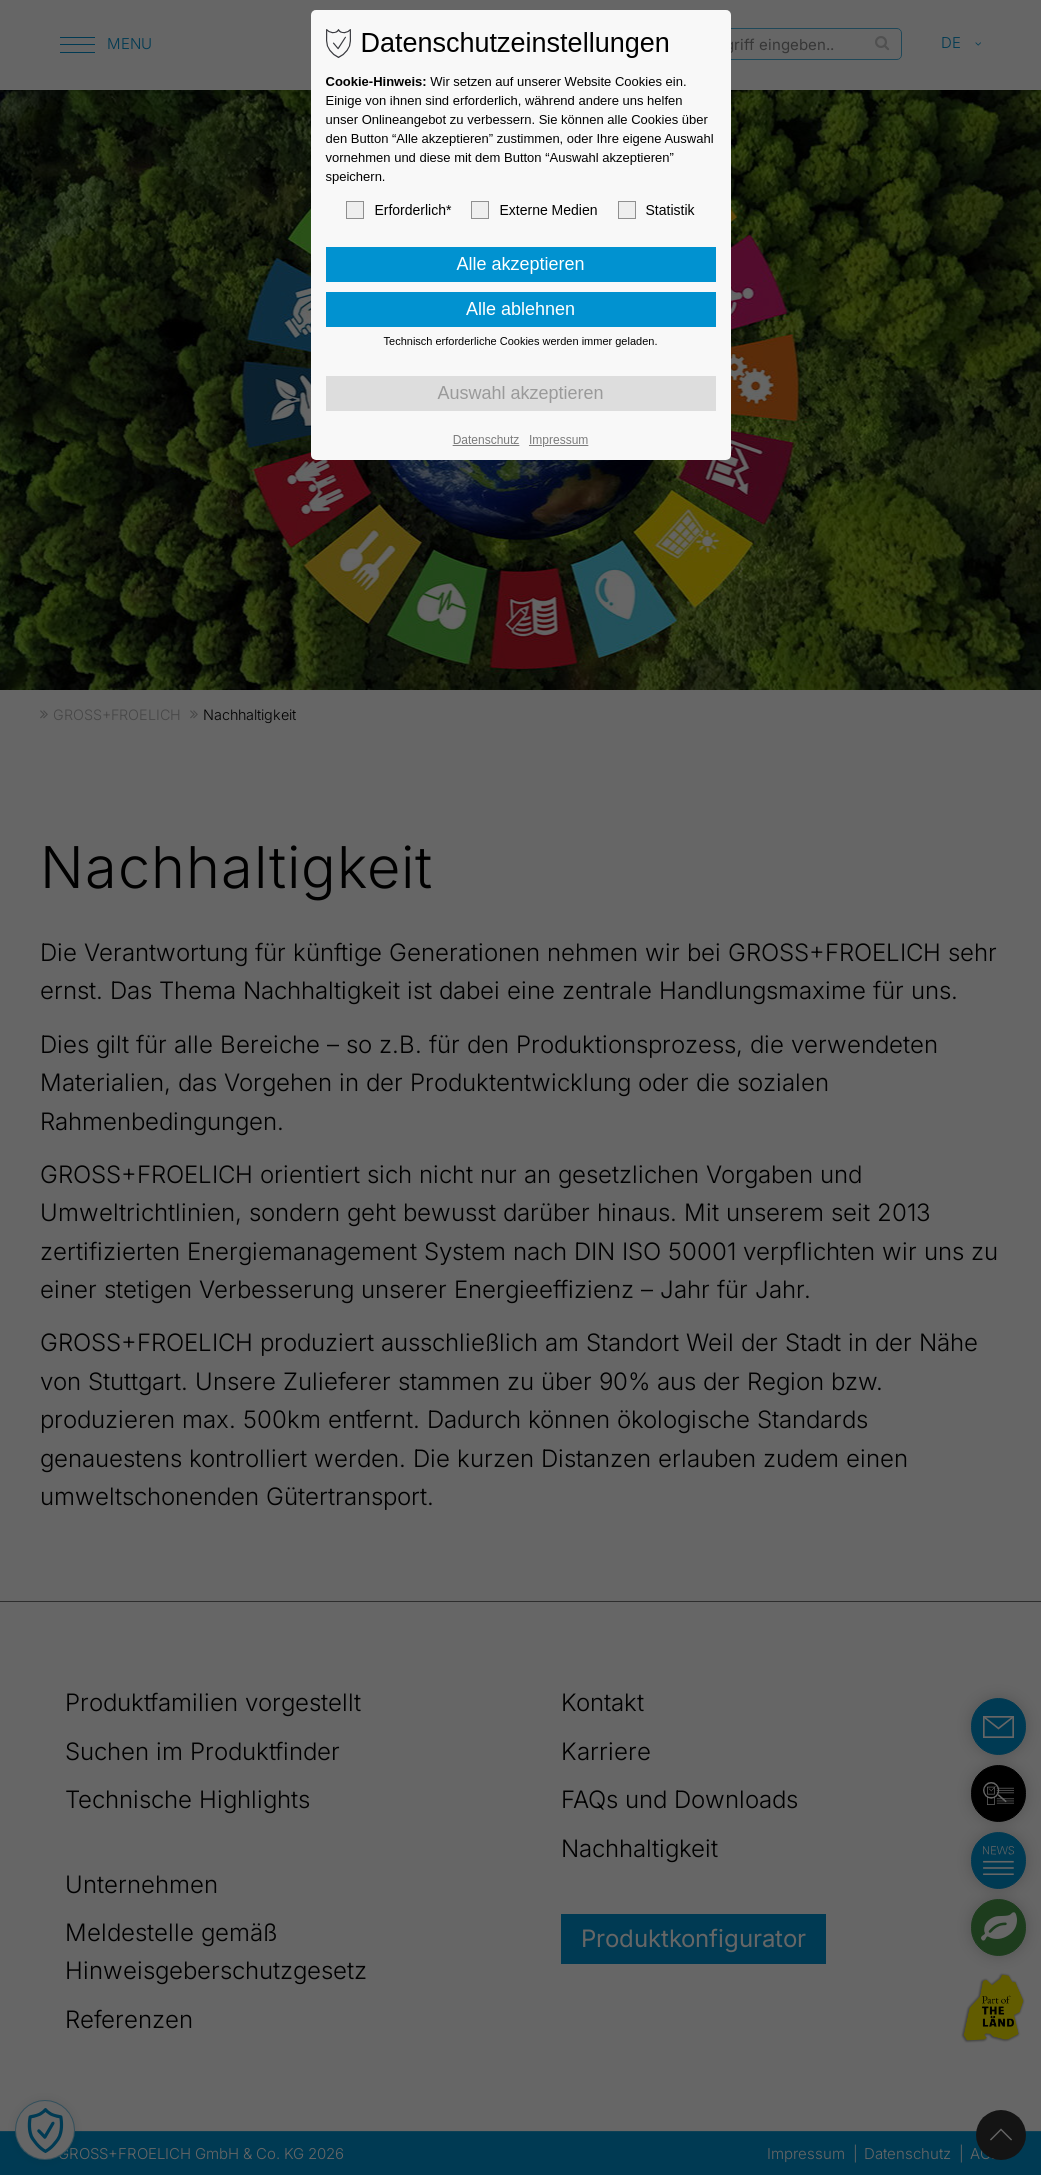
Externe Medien (534, 210)
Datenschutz (486, 440)
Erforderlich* (398, 210)
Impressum (558, 440)
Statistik (656, 210)
